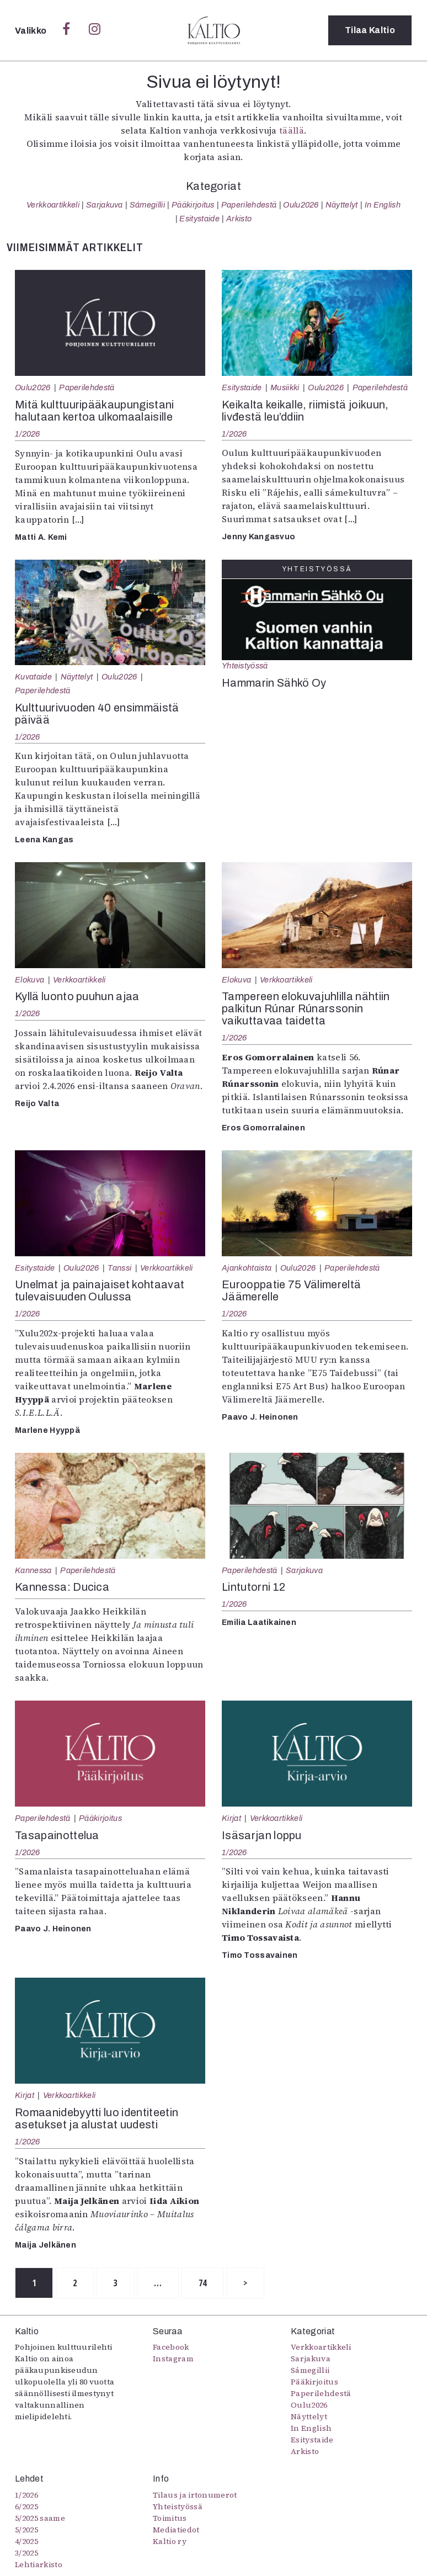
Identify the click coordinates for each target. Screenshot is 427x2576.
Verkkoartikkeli (52, 204)
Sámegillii (147, 204)
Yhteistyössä (245, 665)
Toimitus (170, 2518)
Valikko (32, 30)
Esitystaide (199, 218)
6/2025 (26, 2506)
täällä (291, 130)
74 (203, 2283)
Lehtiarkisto (38, 2564)
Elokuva (29, 979)
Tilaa (370, 30)
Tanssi (119, 1267)
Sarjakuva (104, 204)
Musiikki (285, 387)
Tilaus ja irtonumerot (195, 2494)
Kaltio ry (169, 2541)
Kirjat (231, 1818)
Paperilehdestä (248, 204)
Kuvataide (33, 676)
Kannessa (33, 1570)
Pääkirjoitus (193, 204)
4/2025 (26, 2541)
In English (383, 204)
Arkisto (239, 218)
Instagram (173, 2358)
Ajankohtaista (246, 1267)
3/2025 (26, 2552)
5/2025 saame (40, 2518)
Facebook (171, 2346)
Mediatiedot (176, 2529)
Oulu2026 (301, 204)
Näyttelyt (341, 204)
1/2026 (27, 433)
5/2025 (26, 2529)
